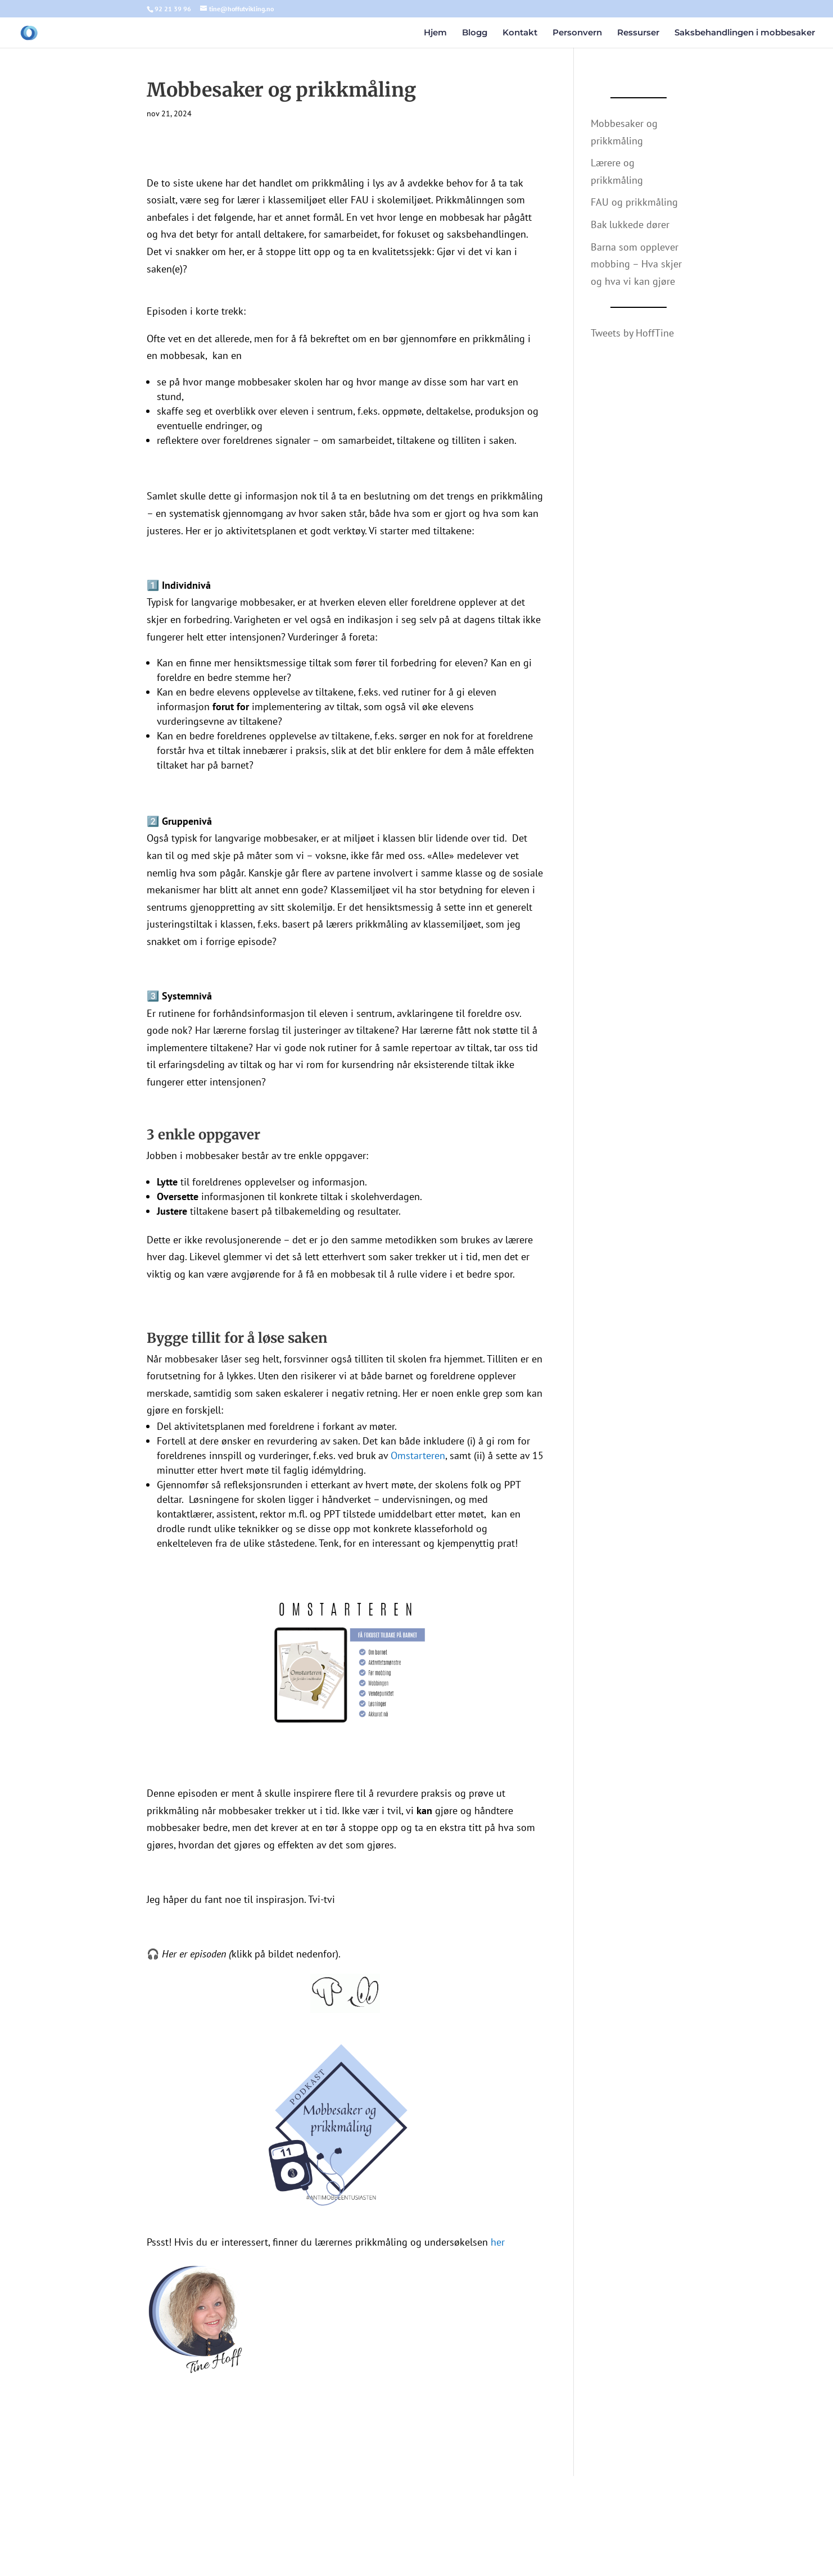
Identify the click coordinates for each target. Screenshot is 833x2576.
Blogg (474, 33)
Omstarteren (418, 1455)
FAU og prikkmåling (634, 202)
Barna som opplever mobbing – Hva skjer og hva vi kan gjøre (636, 264)
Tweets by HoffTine (632, 332)
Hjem (435, 33)
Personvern (577, 33)
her (498, 2242)
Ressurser (638, 33)
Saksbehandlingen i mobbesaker (744, 33)
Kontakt (519, 33)
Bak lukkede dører (630, 224)
